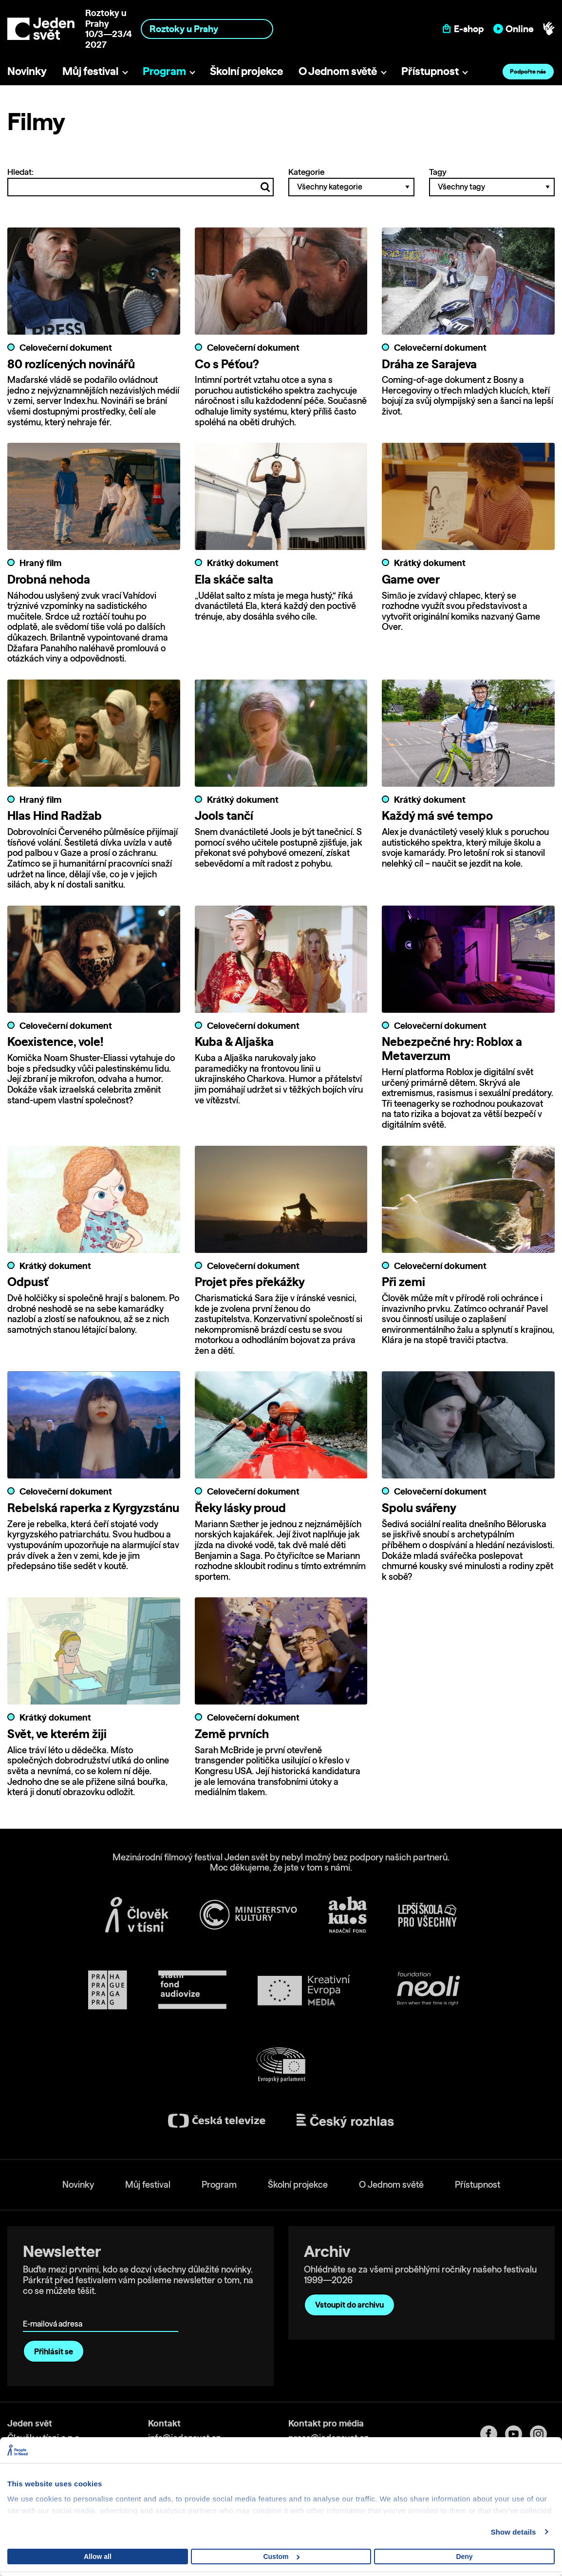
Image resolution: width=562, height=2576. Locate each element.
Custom (281, 2556)
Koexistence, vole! (55, 1042)
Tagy (492, 181)
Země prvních (232, 1734)
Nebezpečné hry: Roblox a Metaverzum (452, 1049)
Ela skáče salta (234, 579)
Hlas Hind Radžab (54, 816)
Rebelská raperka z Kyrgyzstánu (93, 1508)
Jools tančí (224, 816)
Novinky (27, 71)
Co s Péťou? (227, 364)
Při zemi (403, 1282)
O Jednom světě (338, 71)
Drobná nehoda (48, 579)
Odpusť (27, 1282)
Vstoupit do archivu (349, 2304)
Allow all (98, 2556)
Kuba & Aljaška (234, 1042)
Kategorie (351, 181)
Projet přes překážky (250, 1282)
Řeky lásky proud (240, 1508)
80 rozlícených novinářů (71, 364)
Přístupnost (430, 71)
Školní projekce (246, 71)
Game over (411, 579)
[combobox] (207, 29)
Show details (513, 2532)
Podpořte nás (528, 71)
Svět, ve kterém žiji (57, 1734)
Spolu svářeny (419, 1508)
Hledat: (140, 181)
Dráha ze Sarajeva (429, 364)
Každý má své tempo (437, 816)
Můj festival (90, 71)
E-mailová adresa (55, 2309)
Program (164, 71)
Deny (464, 2556)
